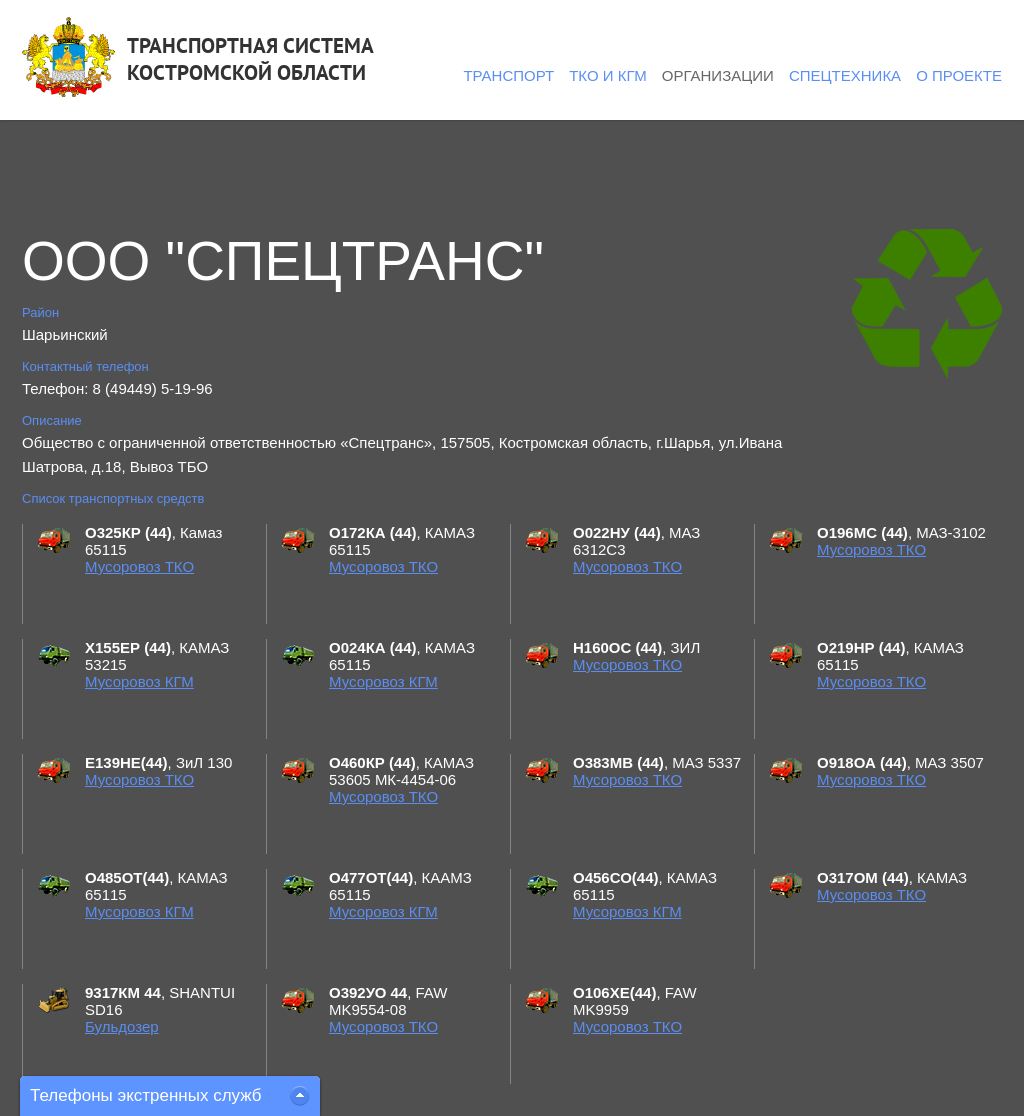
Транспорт (508, 75)
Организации (718, 75)
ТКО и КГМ (608, 75)
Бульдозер (122, 1026)
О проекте (959, 75)
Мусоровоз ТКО (139, 566)
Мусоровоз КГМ (139, 681)
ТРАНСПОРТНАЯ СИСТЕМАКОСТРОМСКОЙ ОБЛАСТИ (250, 59)
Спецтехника (845, 75)
